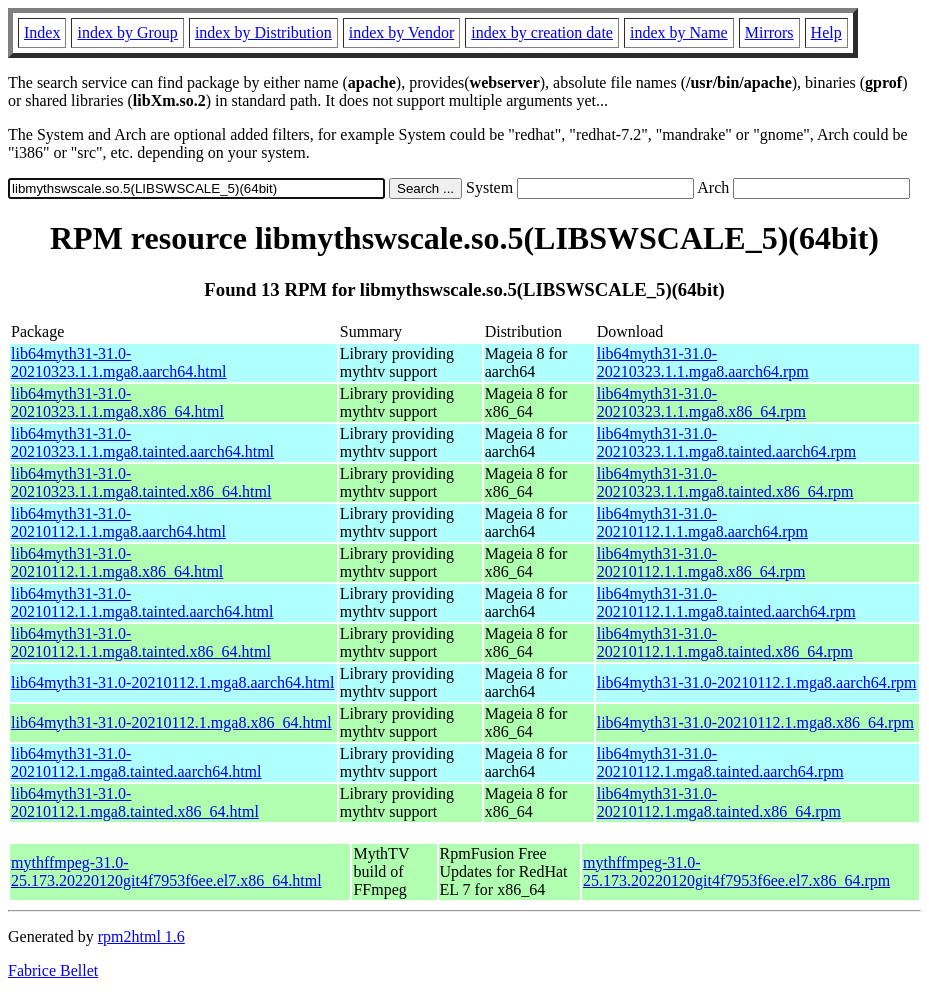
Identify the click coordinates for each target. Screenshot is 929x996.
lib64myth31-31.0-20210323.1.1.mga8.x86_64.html (117, 402)
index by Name (679, 32)
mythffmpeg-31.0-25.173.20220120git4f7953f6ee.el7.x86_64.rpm (736, 871)
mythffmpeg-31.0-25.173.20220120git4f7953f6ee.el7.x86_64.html (166, 871)
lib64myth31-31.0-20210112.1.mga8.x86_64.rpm (755, 722)
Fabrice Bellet (53, 970)
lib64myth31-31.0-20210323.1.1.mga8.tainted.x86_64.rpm (725, 482)
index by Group (127, 32)
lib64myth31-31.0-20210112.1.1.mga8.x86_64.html (117, 562)
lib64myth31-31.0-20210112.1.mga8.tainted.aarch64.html (136, 762)
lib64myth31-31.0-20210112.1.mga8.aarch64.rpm (757, 682)
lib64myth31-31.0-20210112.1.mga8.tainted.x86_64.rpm (719, 802)
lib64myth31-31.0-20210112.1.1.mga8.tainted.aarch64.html (142, 602)
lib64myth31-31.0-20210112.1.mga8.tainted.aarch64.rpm (720, 762)
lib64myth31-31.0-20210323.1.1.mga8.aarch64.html (119, 362)
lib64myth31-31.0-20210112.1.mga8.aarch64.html (172, 682)
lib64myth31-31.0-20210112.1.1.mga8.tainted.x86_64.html (141, 642)
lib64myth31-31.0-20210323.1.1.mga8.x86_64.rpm (701, 402)
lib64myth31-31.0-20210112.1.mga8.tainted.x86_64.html (135, 802)
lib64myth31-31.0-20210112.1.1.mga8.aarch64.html (118, 522)
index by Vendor (401, 32)
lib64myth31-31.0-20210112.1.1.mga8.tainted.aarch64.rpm (726, 602)
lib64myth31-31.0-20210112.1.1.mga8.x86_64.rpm (701, 562)
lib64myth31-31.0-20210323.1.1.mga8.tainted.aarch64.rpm (727, 442)
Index (42, 32)
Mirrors (769, 32)
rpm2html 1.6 (141, 936)
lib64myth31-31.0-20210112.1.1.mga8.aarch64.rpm (702, 522)
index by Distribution (263, 32)
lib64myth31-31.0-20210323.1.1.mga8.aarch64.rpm (703, 362)
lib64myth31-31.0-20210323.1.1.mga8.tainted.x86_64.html (141, 482)
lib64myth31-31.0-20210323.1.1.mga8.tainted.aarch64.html (142, 442)
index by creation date (542, 32)
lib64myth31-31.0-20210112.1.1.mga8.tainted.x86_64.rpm (725, 642)
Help (826, 32)
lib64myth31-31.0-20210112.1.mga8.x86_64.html (171, 722)
